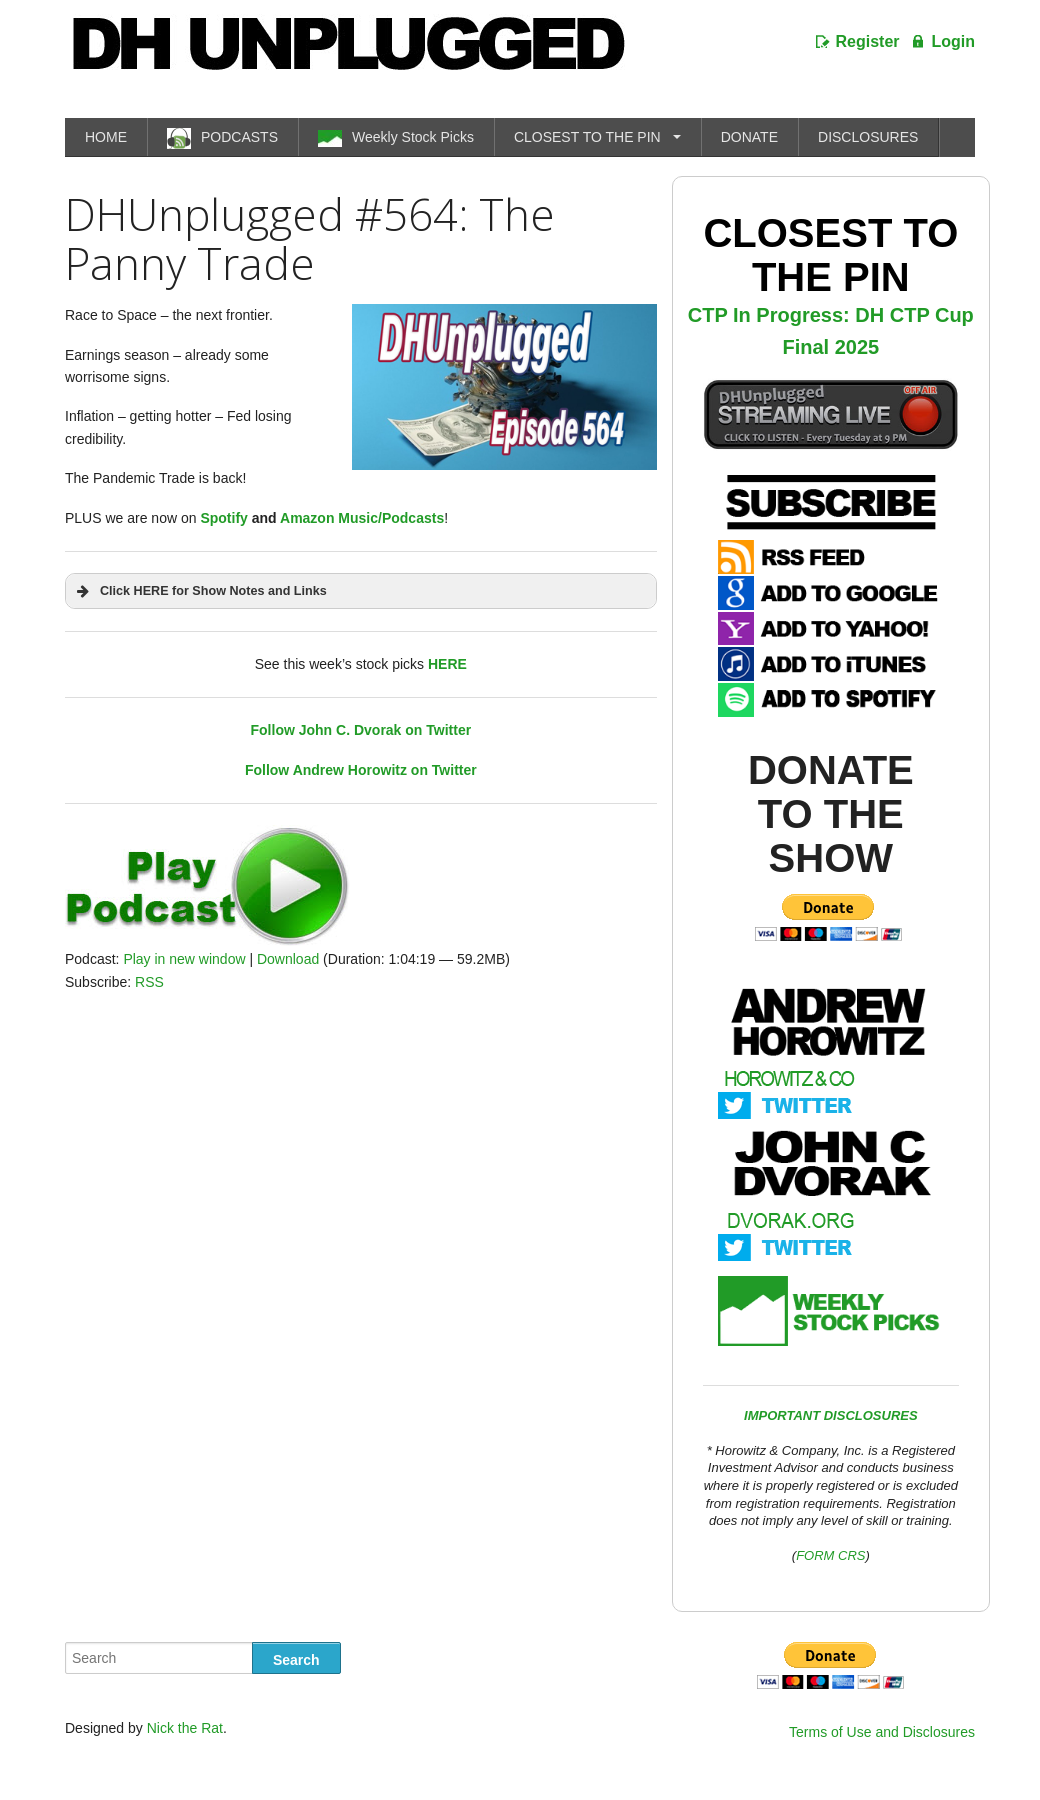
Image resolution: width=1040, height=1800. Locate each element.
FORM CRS (830, 1555)
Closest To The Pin (830, 255)
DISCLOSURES (868, 137)
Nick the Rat (185, 1728)
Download (288, 959)
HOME (106, 137)
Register (868, 41)
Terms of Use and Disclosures (882, 1732)
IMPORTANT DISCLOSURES (831, 1415)
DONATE (749, 137)
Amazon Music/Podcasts (362, 518)
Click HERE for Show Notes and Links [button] (200, 591)
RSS (149, 982)
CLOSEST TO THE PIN (587, 137)
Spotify (223, 518)
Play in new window (184, 959)
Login (953, 41)
